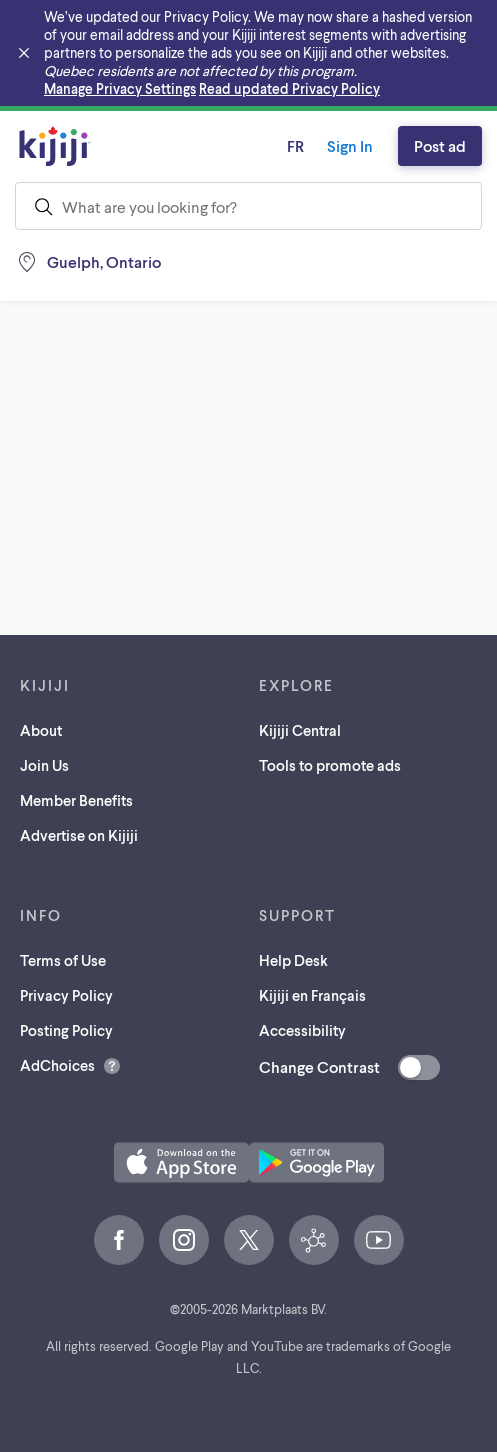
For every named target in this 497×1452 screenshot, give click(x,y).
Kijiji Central (300, 730)
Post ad (440, 145)
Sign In (350, 145)
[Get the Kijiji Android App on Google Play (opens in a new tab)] (316, 1162)
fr (295, 145)
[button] (181, 1162)
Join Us (44, 765)
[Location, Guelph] (88, 262)
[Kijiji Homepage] (55, 146)
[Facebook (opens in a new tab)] (119, 1240)
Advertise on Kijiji (79, 835)
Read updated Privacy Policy (289, 88)
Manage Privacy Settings (120, 88)
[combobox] (248, 206)
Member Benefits (76, 800)
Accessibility (302, 1030)
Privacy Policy (66, 995)
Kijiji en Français (312, 995)
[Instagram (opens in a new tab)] (184, 1240)
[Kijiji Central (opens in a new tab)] (314, 1240)
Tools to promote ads (330, 765)
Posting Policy (66, 1030)
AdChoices (57, 1065)
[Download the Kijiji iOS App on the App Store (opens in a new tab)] (181, 1162)
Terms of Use (63, 960)
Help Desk (293, 960)
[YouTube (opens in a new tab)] (379, 1240)
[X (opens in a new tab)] (249, 1240)
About (41, 730)
